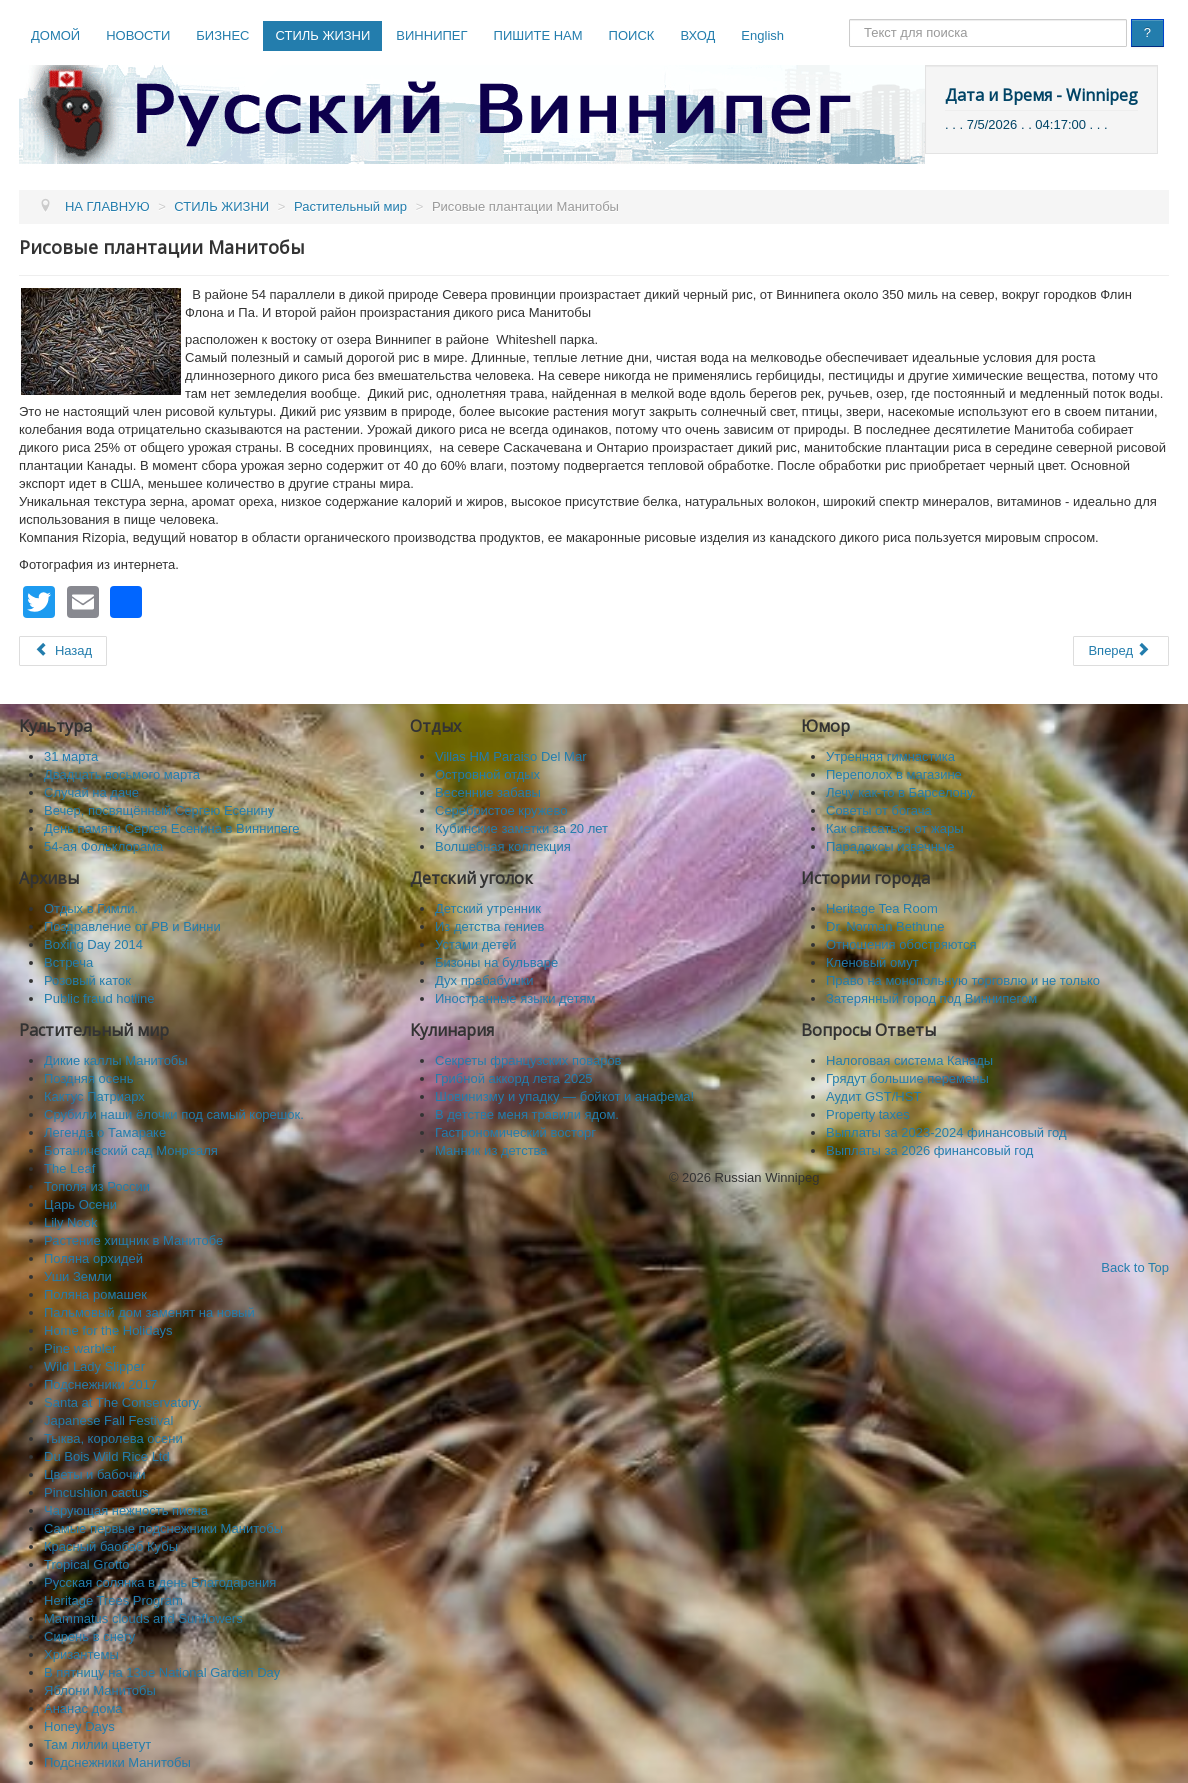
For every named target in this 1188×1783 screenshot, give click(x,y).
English (762, 35)
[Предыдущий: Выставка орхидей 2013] (63, 651)
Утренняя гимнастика (890, 756)
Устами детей (475, 944)
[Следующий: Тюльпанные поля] (1121, 651)
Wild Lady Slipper (94, 1366)
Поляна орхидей (93, 1258)
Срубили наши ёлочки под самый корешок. (174, 1114)
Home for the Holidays (108, 1330)
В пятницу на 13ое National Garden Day (162, 1672)
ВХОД (697, 35)
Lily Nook (70, 1222)
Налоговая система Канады (909, 1060)
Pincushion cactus (96, 1492)
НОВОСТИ (138, 35)
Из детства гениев (489, 926)
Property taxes (868, 1114)
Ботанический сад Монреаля (131, 1150)
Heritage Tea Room (882, 908)
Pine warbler (80, 1348)
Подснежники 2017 (100, 1384)
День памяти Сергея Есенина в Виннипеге (172, 828)
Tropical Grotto (87, 1564)
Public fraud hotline (99, 998)
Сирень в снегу (89, 1636)
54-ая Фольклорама (103, 846)
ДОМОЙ (55, 35)
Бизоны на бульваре (496, 962)
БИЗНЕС (222, 35)
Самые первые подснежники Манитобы (163, 1528)
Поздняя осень (88, 1078)
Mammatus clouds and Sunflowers (143, 1618)
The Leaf (69, 1168)
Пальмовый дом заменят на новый (149, 1312)
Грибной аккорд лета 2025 (514, 1078)
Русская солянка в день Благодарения (160, 1582)
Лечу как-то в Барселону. (901, 792)
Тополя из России (97, 1186)
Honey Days (79, 1726)
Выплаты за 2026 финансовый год (929, 1150)
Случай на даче (91, 792)
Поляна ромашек (95, 1294)
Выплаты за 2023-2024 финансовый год (946, 1132)
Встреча (68, 962)
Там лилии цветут (97, 1744)
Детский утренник (488, 908)
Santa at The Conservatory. (123, 1402)
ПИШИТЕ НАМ (538, 35)
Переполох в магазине (894, 774)
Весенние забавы (488, 792)
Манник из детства (491, 1150)
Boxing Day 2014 (93, 944)
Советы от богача (879, 810)
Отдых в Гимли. (91, 908)
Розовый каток (87, 980)
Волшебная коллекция (503, 846)
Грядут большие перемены (907, 1078)
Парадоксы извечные (890, 846)
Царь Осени (80, 1204)
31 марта (71, 756)
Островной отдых (487, 774)
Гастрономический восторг (515, 1132)
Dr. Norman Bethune (885, 926)
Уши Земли (78, 1276)
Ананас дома (83, 1708)
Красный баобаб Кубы (111, 1546)
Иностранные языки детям (515, 998)
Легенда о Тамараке (105, 1132)
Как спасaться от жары (895, 828)
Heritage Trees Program (113, 1600)
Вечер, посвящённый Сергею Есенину (159, 810)
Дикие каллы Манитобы (116, 1060)
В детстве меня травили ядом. (527, 1114)
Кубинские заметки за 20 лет (521, 828)
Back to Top (1135, 1267)
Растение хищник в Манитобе (133, 1240)
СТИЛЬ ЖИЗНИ (322, 35)
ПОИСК (632, 35)
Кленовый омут (872, 962)
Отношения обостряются (901, 944)
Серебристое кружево (501, 810)
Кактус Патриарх (94, 1096)
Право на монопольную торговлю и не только (963, 980)
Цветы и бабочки (94, 1474)
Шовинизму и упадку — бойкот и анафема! (564, 1096)
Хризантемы (81, 1654)
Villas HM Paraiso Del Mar (510, 756)
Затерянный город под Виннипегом (931, 998)
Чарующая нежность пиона (126, 1510)
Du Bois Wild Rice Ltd (107, 1456)
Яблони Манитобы (100, 1690)
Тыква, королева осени (113, 1438)
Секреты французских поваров (528, 1060)
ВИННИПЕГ (431, 35)
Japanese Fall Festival (108, 1420)
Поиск (849, 19)
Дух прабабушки (484, 980)
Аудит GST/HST (873, 1096)
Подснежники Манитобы (117, 1762)
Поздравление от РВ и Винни (132, 926)
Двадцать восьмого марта (122, 774)
